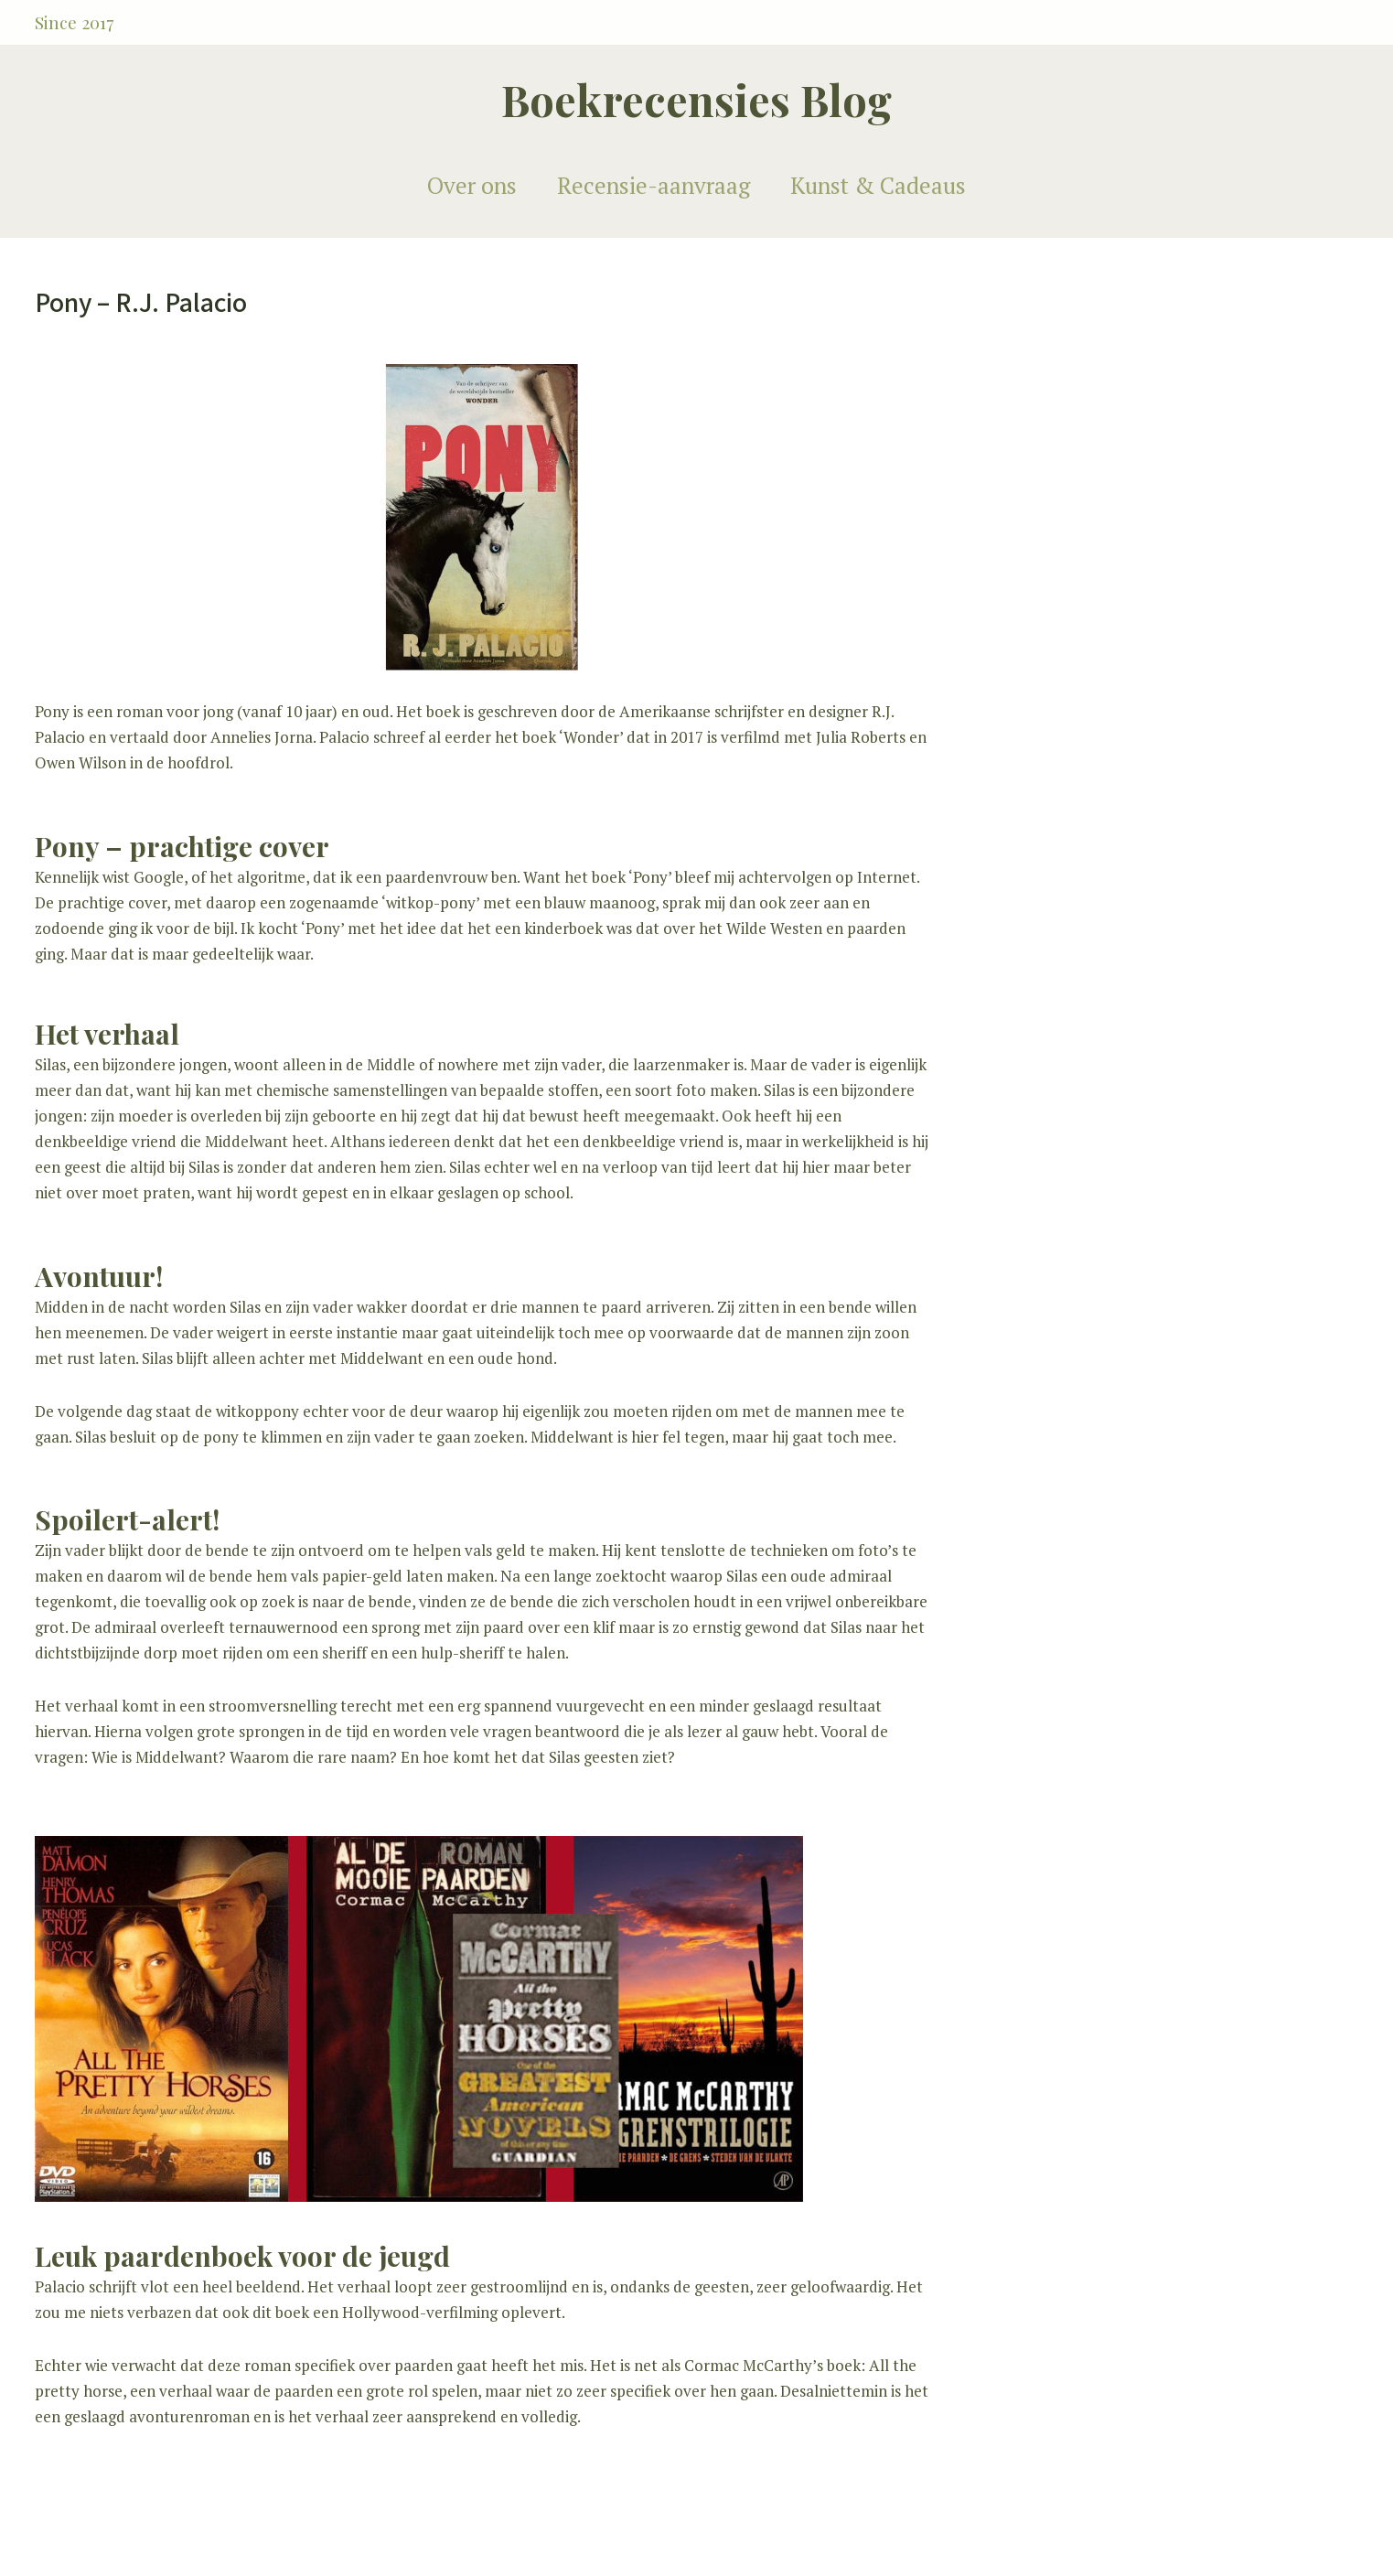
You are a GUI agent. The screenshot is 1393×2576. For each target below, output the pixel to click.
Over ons (472, 185)
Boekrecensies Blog (696, 99)
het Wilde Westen (762, 928)
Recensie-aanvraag (653, 185)
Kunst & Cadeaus (878, 185)
